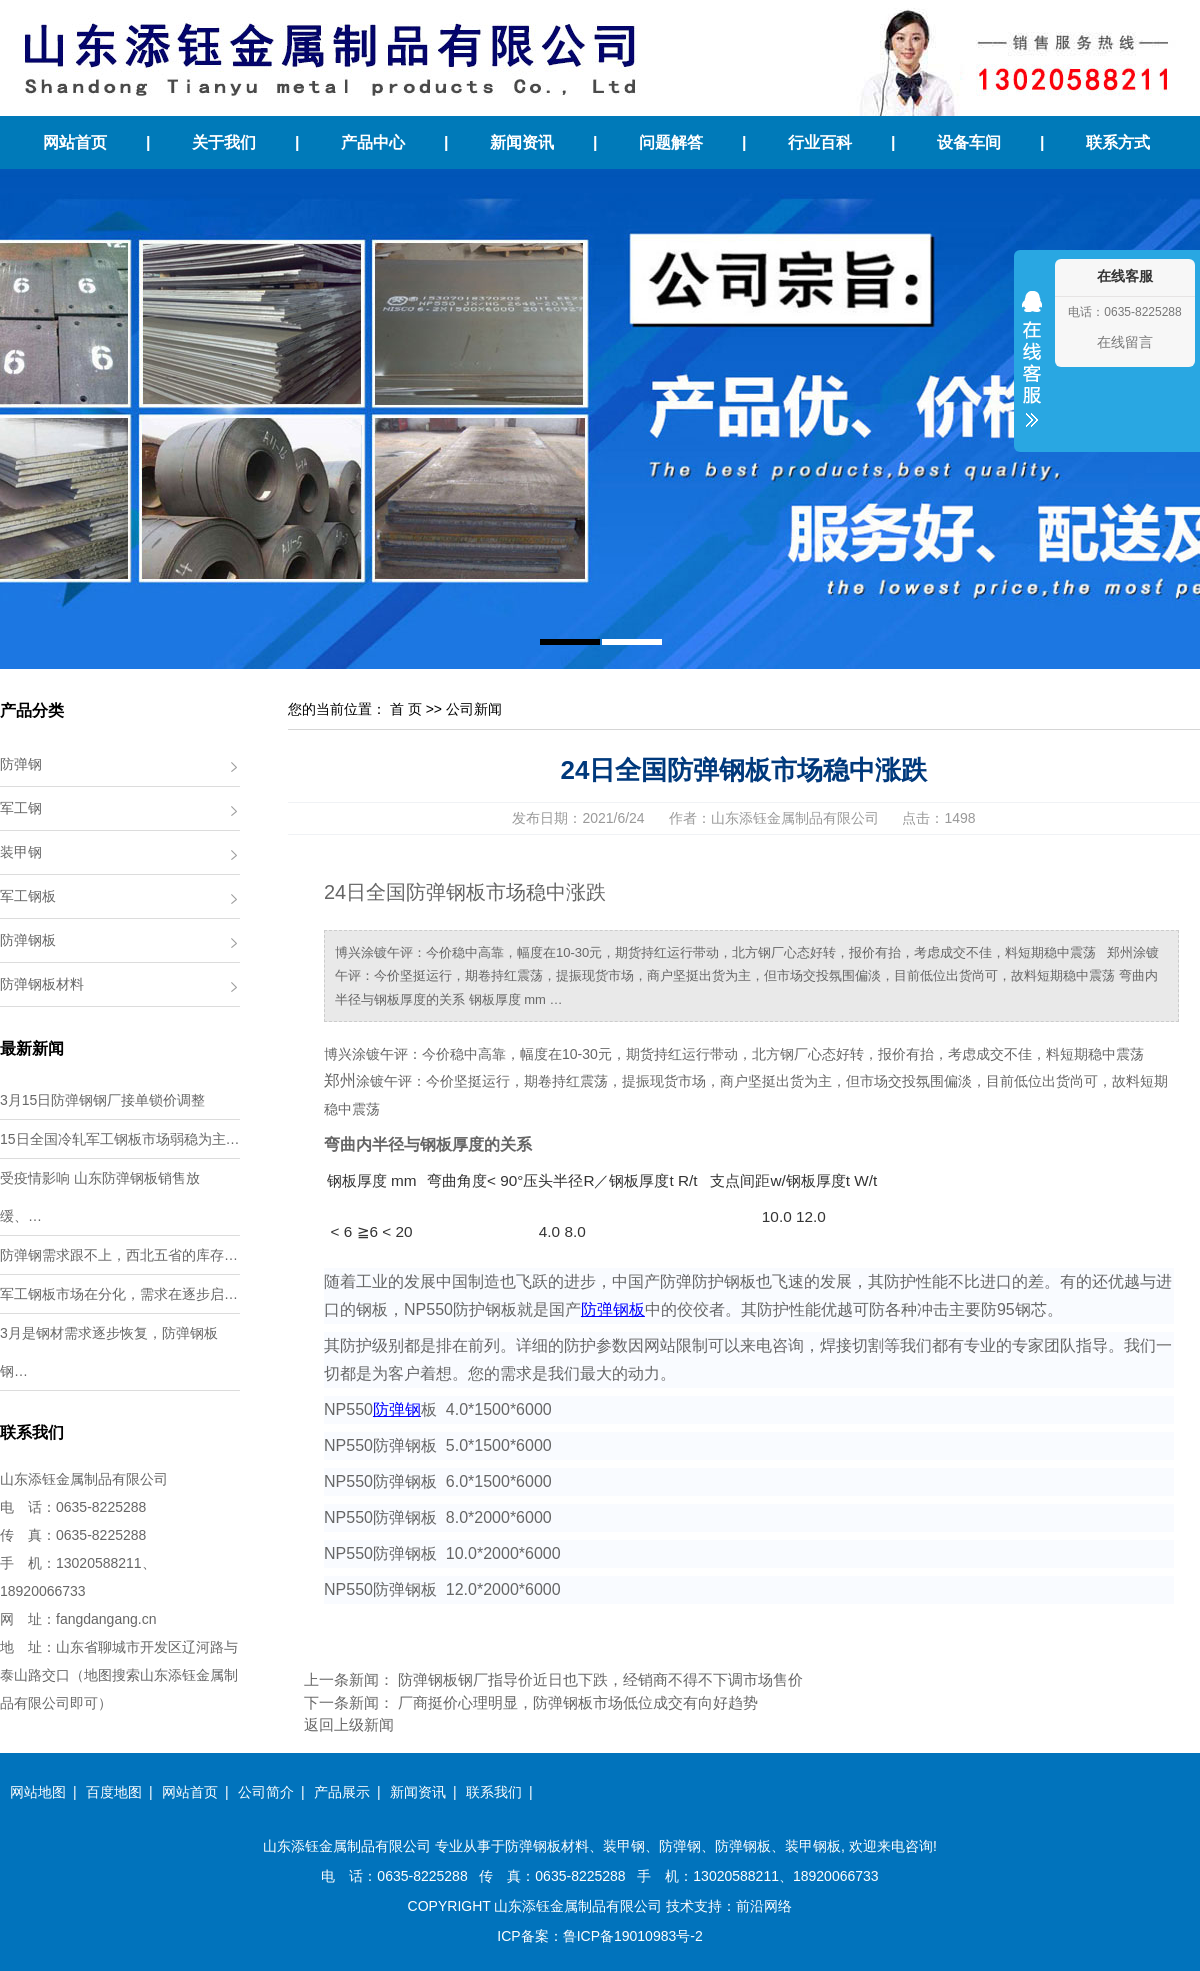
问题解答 (671, 142)
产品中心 (373, 142)
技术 (680, 1906)
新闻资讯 (522, 142)
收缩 (1032, 372)
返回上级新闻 (349, 1724)
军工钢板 (28, 896)
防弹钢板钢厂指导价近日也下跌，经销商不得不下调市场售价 (600, 1679)
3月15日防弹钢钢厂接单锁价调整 (102, 1100)
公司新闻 (474, 709)
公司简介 (266, 1792)
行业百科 (820, 142)
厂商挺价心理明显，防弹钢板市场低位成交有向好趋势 (578, 1702)
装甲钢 (21, 852)
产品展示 (342, 1792)
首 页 (406, 709)
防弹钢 (21, 764)
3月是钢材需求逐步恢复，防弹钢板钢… (109, 1352)
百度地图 (114, 1792)
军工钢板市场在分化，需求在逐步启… (119, 1294)
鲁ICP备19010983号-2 (633, 1936)
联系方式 (1118, 142)
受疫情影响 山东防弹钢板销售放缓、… (100, 1197)
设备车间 (969, 142)
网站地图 (38, 1792)
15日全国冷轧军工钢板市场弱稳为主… (120, 1139)
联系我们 (494, 1792)
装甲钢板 (813, 1846)
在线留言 (1125, 342)
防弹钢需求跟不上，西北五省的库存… (119, 1255)
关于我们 (224, 142)
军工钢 (21, 808)
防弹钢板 (28, 940)
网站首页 (75, 142)
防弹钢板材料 (42, 984)
